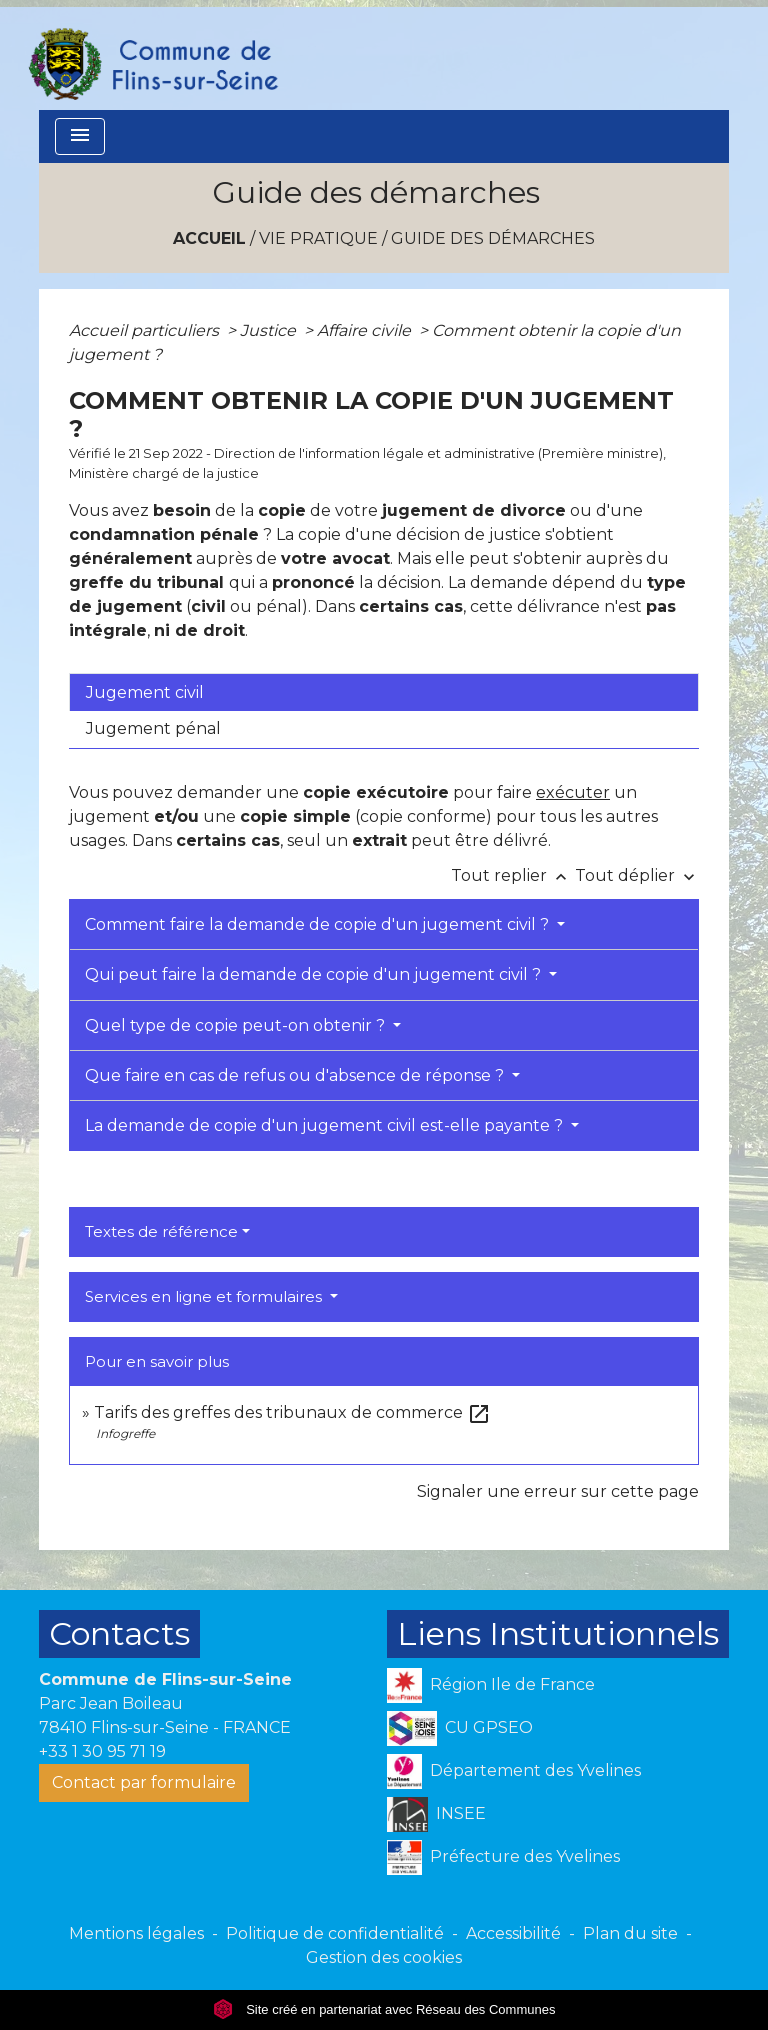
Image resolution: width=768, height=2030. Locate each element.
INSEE (436, 1814)
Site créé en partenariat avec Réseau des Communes (384, 2009)
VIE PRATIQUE (318, 238)
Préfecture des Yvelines (503, 1857)
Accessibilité (513, 1933)
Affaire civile (366, 330)
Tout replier (513, 875)
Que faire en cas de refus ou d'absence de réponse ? (296, 1075)
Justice (270, 330)
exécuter (573, 792)
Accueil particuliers (146, 330)
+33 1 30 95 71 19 (102, 1751)
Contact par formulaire (144, 1782)
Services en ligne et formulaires (205, 1296)
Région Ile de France (491, 1685)
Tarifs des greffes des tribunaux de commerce (292, 1412)
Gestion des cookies (384, 1957)
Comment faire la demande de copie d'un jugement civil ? (319, 924)
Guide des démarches (493, 238)
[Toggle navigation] (80, 136)
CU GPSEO (460, 1728)
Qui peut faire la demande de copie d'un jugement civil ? (315, 974)
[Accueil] (152, 55)
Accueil (209, 238)
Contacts (119, 1633)
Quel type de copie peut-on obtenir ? (237, 1025)
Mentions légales (136, 1933)
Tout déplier (637, 875)
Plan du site (630, 1933)
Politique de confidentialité (335, 1933)
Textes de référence (161, 1231)
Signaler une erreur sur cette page (558, 1491)
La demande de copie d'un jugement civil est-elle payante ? (326, 1125)
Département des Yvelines (514, 1771)
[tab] (384, 692)
